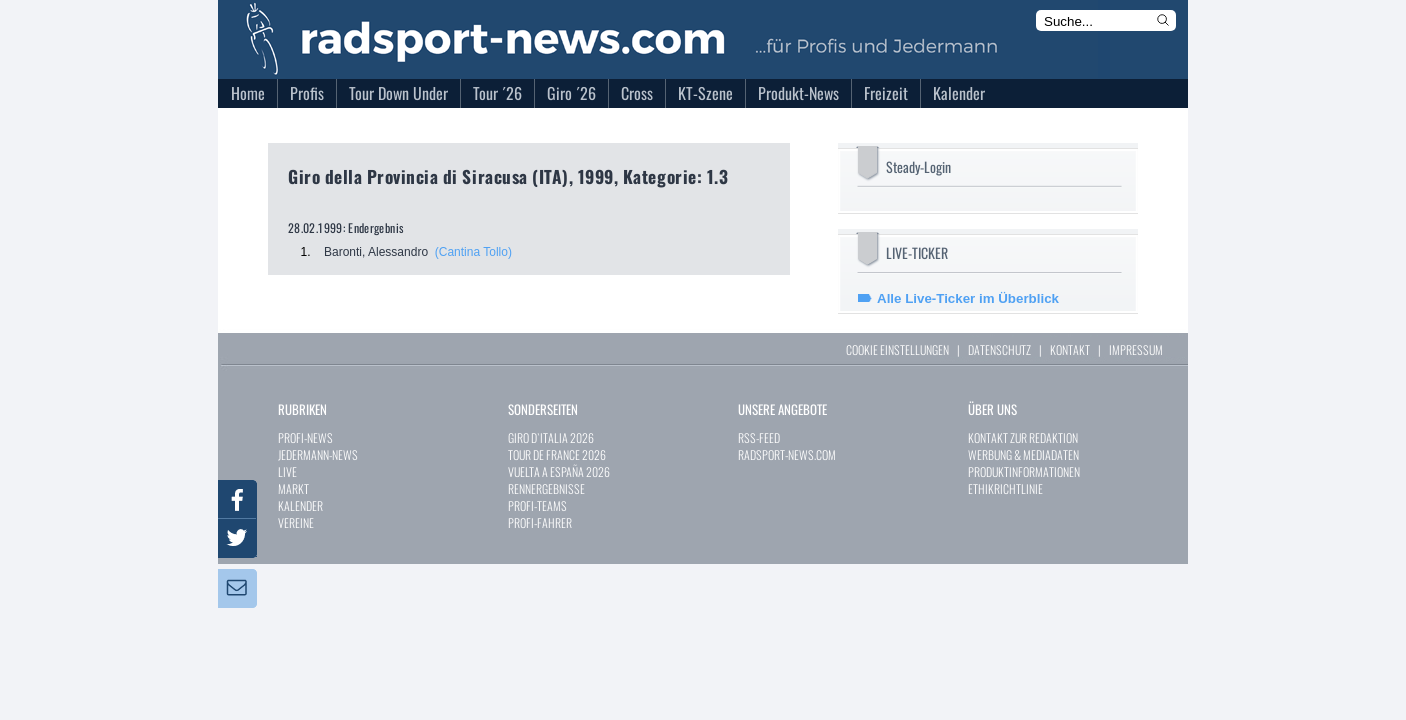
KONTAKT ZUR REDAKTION (1023, 437)
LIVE (287, 471)
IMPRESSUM (1136, 349)
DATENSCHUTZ (999, 349)
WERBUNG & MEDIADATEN (1023, 454)
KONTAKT (1070, 349)
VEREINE (296, 522)
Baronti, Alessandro (376, 252)
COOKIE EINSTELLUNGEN (897, 349)
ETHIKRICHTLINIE (1005, 488)
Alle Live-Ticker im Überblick (968, 298)
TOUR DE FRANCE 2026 (557, 454)
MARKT (293, 488)
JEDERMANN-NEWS (318, 454)
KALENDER (300, 505)
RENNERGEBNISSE (546, 488)
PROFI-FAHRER (540, 522)
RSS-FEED (759, 437)
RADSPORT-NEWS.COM (787, 454)
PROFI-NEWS (305, 437)
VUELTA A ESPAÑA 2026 (559, 471)
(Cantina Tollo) (473, 252)
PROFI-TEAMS (537, 505)
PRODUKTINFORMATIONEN (1024, 471)
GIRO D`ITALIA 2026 (551, 437)
